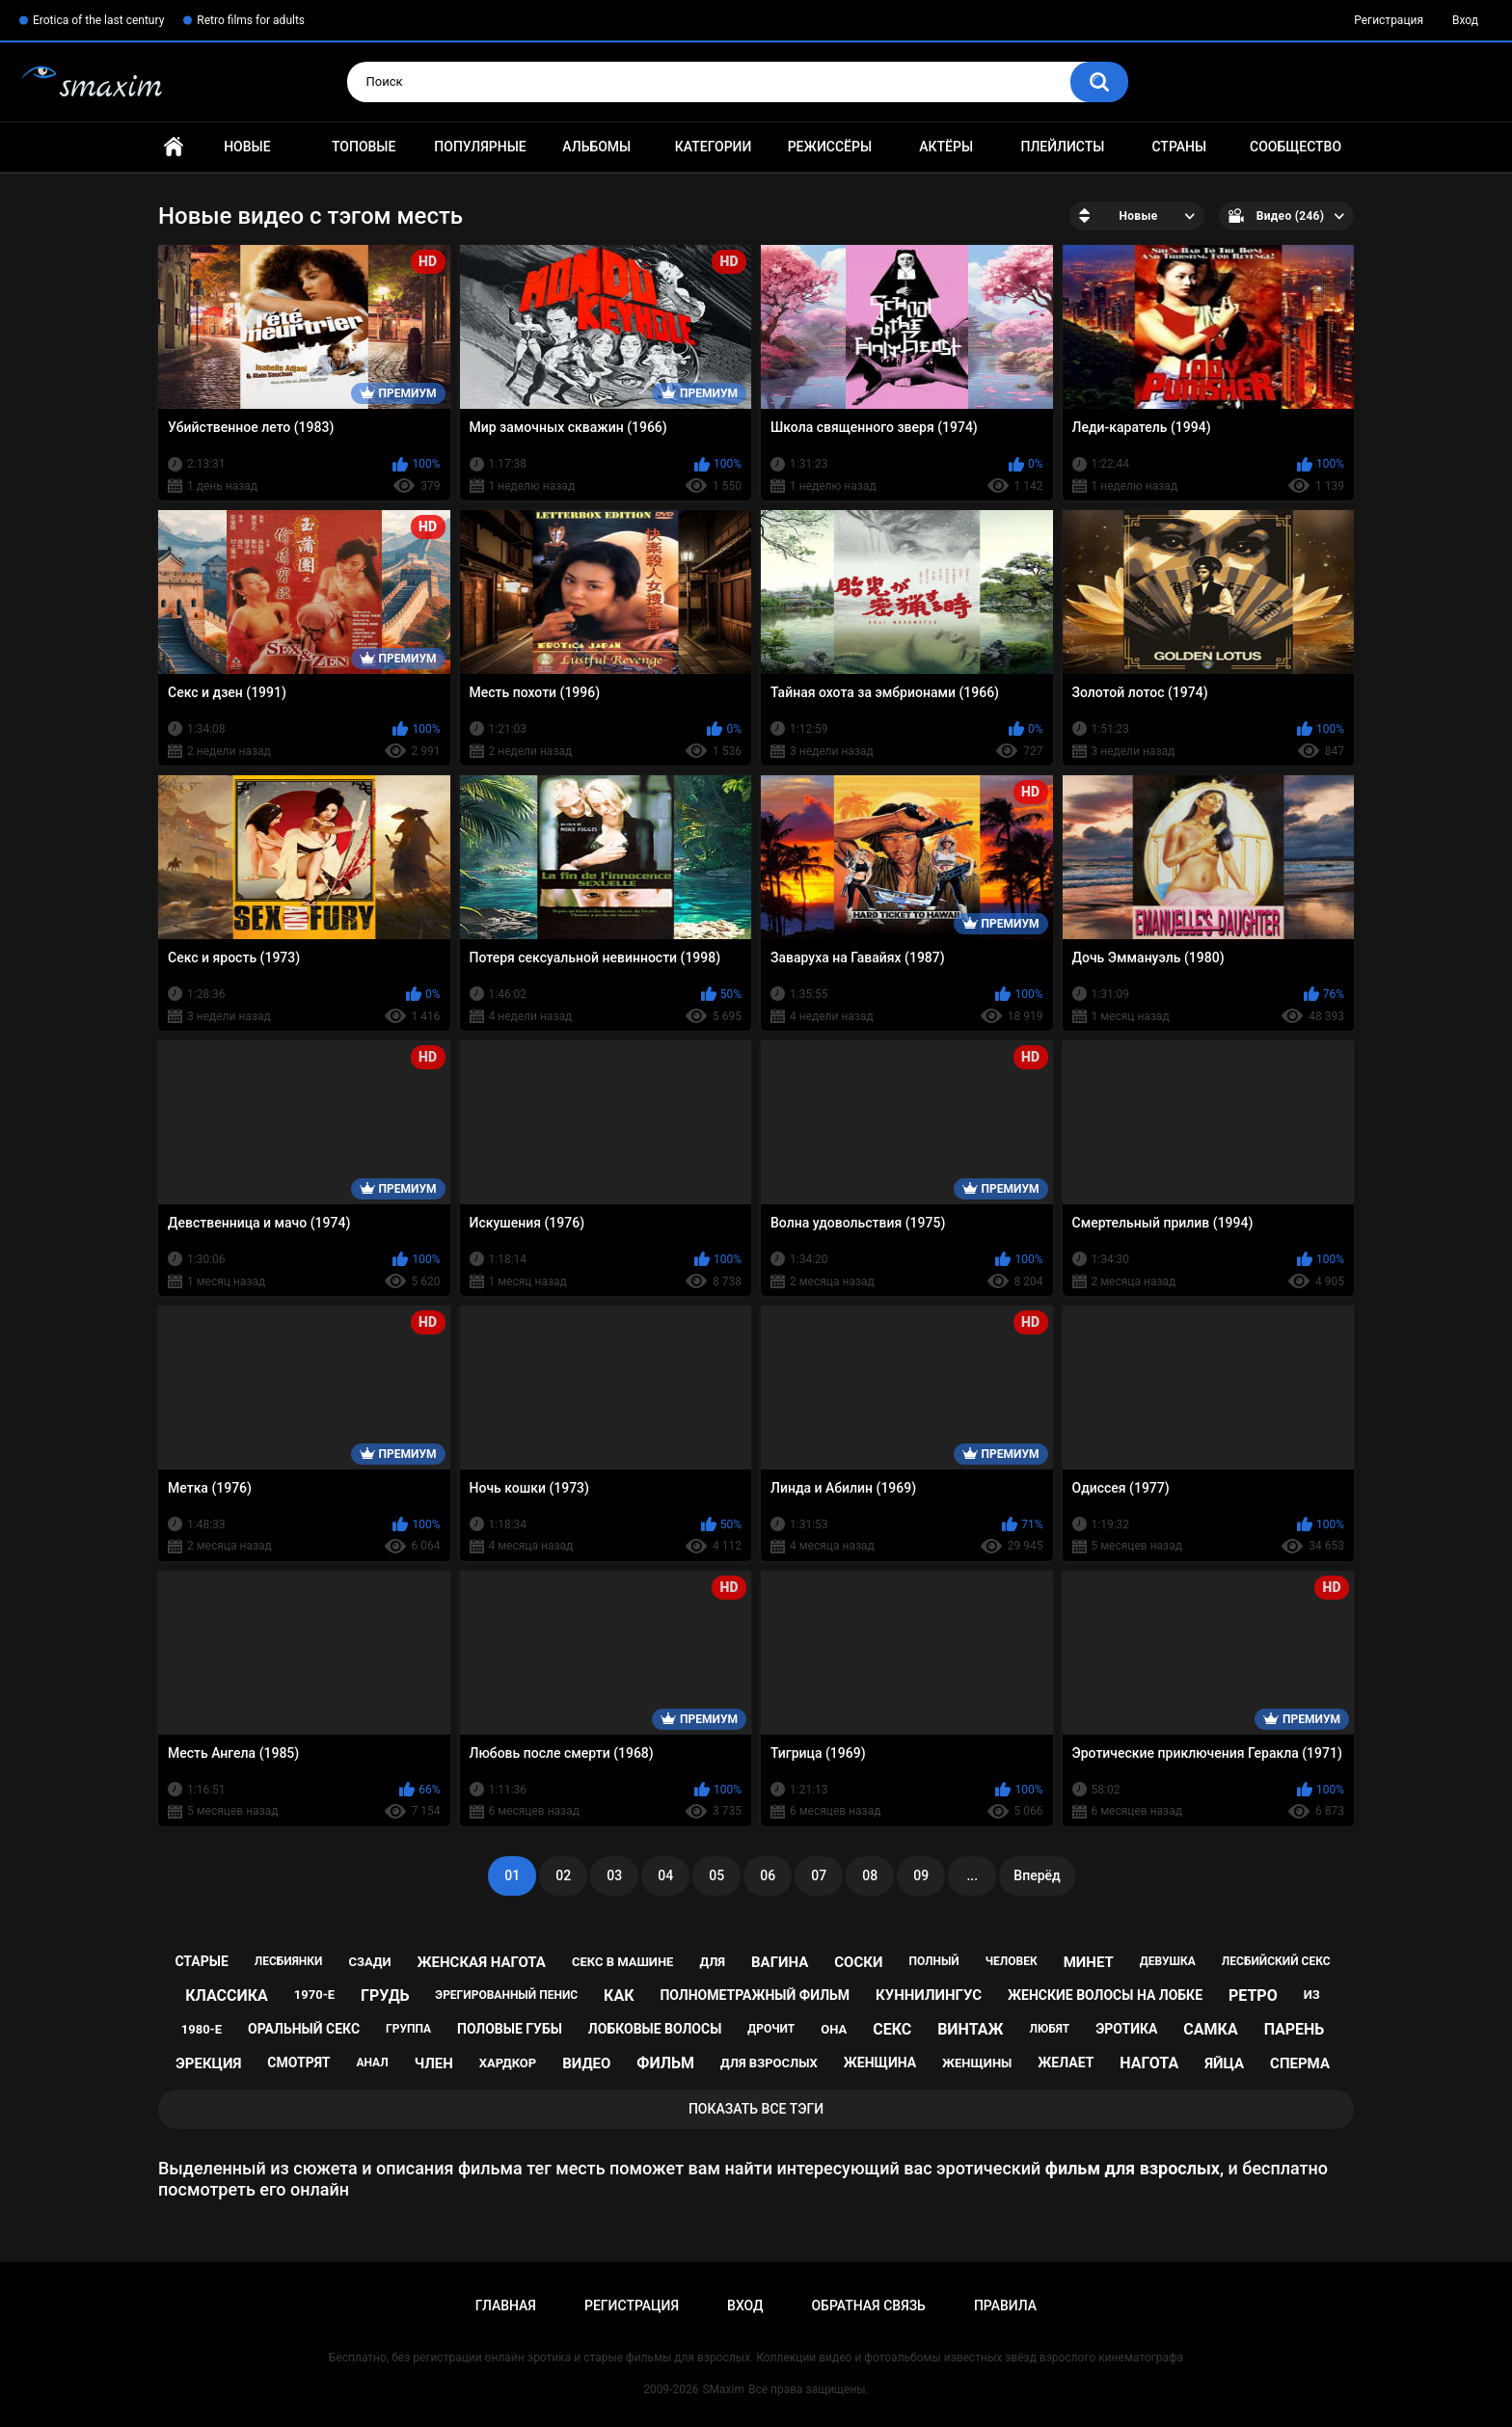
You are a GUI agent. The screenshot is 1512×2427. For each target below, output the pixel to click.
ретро (1253, 1995)
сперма (1300, 2063)
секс (892, 2029)
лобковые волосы (655, 2028)
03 (614, 1875)
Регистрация (1388, 20)
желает (1066, 2062)
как (619, 1995)
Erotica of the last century (98, 20)
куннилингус (929, 1995)
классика (226, 1995)
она (834, 2029)
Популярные (480, 146)
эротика (1126, 2028)
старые (201, 1961)
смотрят (298, 2062)
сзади (369, 1962)
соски (858, 1962)
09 (921, 1875)
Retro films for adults (251, 20)
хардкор (507, 2063)
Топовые (363, 146)
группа (408, 2029)
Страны (1178, 146)
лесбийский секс (1276, 1961)
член (434, 2063)
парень (1294, 2029)
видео (586, 2063)
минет (1089, 1962)
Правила (1005, 2305)
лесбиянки (289, 1961)
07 (818, 1875)
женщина (880, 2062)
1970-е (314, 1994)
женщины (977, 2063)
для (712, 1962)
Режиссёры (830, 146)
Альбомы (596, 146)
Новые (247, 146)
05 (716, 1875)
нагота (1149, 2063)
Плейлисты (1062, 146)
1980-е (201, 2029)
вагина (779, 1962)
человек (1012, 1961)
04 (665, 1875)
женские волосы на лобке (1105, 1995)
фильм (665, 2063)
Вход (1465, 20)
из (1312, 1994)
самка (1210, 2029)
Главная (173, 147)
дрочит (771, 2029)
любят (1049, 2029)
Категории (713, 146)
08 (870, 1875)
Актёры (946, 146)
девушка (1168, 1961)
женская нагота (482, 1962)
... (972, 1875)
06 (767, 1875)
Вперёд (1036, 1875)
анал (372, 2062)
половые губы (509, 2028)
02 (563, 1875)
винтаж (970, 2029)
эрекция (208, 2063)
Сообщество (1295, 146)
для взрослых (769, 2063)
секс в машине (623, 1962)
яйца (1224, 2063)
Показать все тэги (756, 2109)
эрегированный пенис (506, 1995)
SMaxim (723, 2389)
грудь (385, 1995)
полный (933, 1961)
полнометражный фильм (755, 1995)
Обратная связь (868, 2305)
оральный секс (304, 2028)
